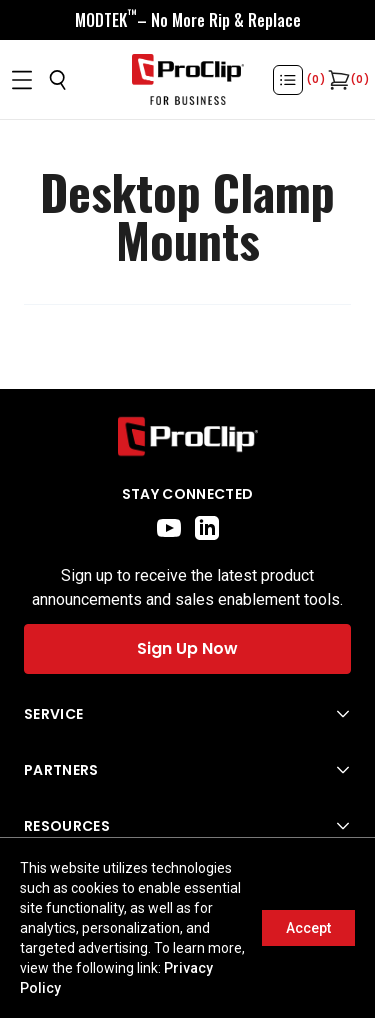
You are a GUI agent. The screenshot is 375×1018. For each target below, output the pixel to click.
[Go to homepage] (188, 80)
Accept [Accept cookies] (308, 928)
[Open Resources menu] (187, 826)
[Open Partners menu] (187, 770)
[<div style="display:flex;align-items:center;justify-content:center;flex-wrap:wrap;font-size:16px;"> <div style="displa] (188, 20)
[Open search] (58, 80)
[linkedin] (207, 528)
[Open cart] (337, 80)
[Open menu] (22, 80)
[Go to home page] (187, 436)
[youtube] (169, 528)
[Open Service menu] (187, 714)
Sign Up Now (187, 648)
